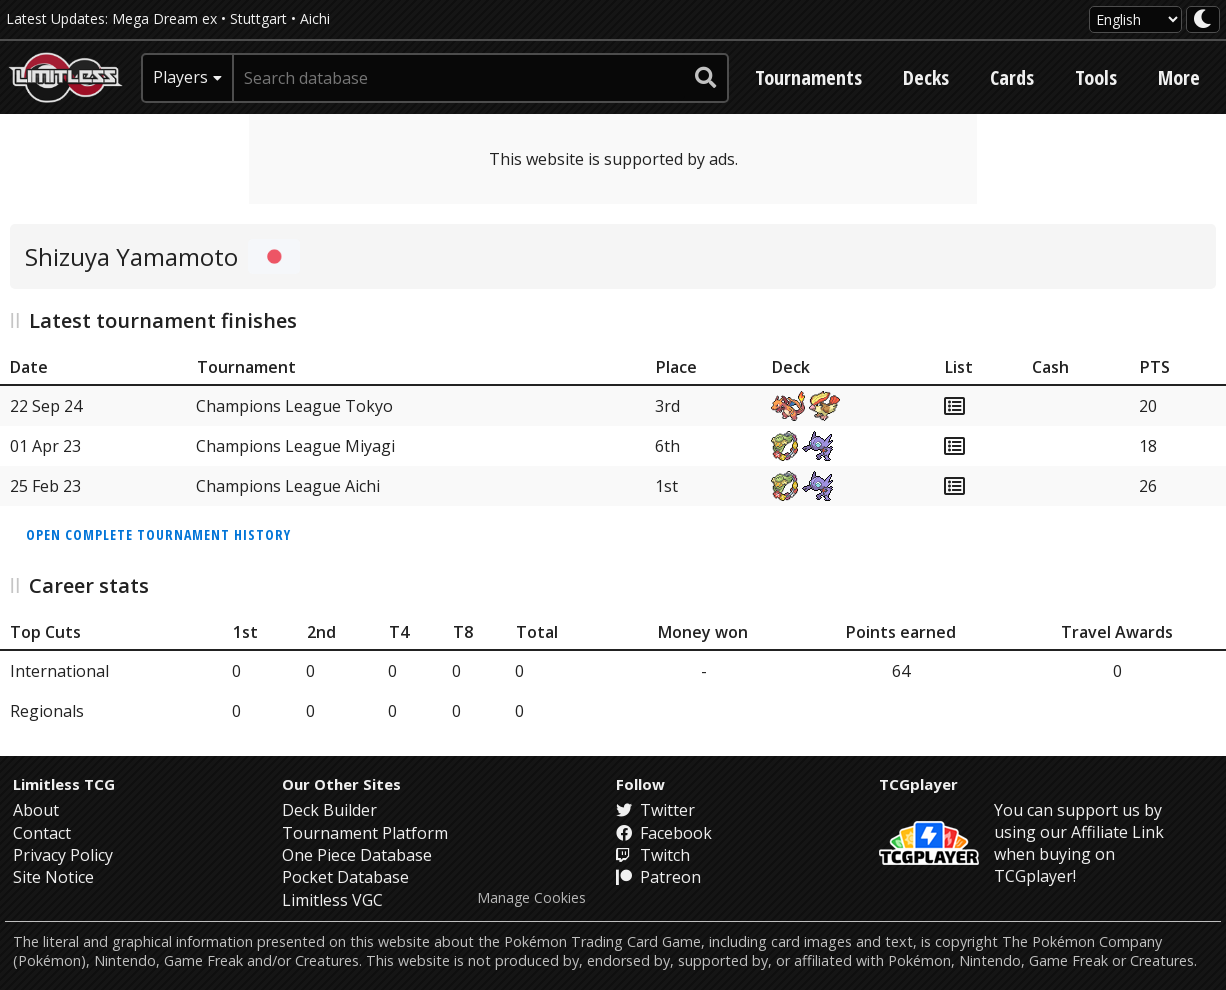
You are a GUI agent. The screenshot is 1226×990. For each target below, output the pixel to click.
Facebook (664, 833)
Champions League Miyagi (295, 446)
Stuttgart (258, 18)
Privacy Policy (63, 855)
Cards (1012, 77)
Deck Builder (329, 810)
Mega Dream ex (164, 18)
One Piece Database (357, 855)
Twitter (655, 810)
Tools (1096, 77)
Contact (42, 833)
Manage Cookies (531, 898)
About (36, 810)
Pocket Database (345, 877)
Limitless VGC (332, 900)
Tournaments (808, 77)
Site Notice (53, 877)
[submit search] (706, 78)
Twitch (653, 855)
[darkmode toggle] (1203, 19)
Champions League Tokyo (294, 406)
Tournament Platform (365, 833)
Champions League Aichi (288, 486)
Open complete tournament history (158, 534)
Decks (926, 77)
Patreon (658, 877)
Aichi (315, 18)
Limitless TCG (64, 784)
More (1179, 77)
